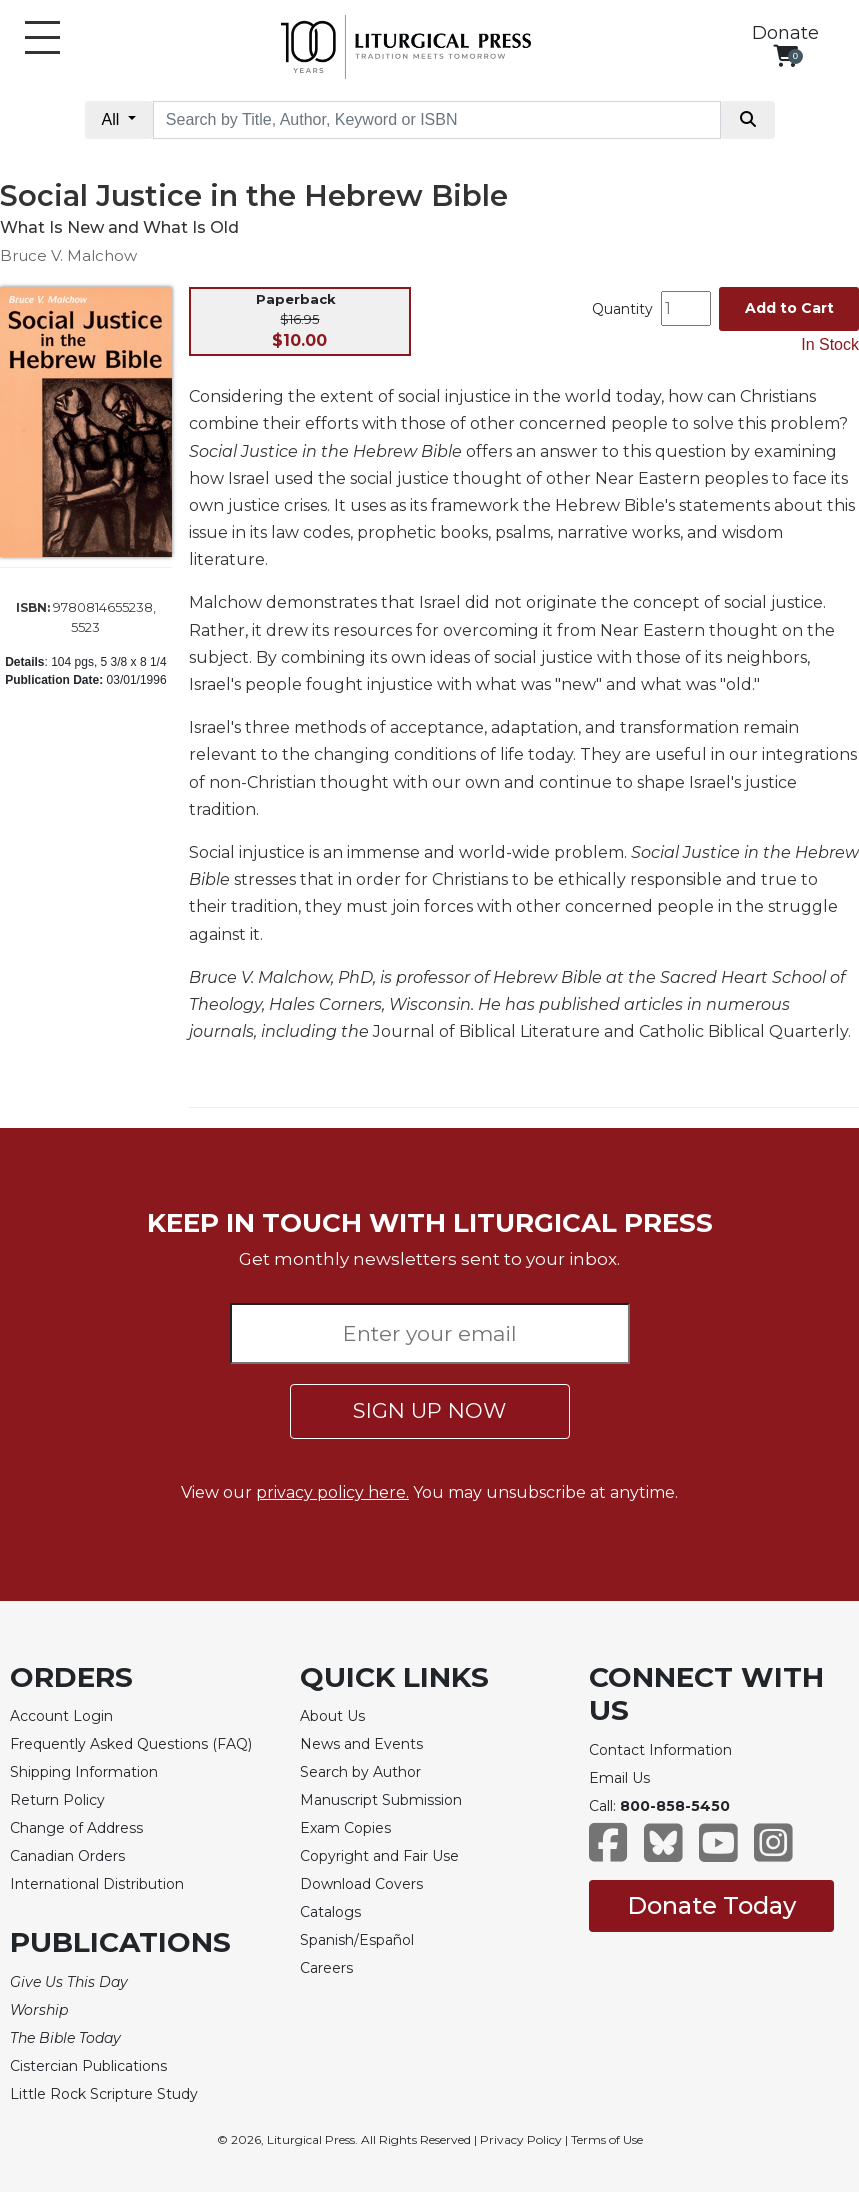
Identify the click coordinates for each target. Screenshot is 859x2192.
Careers (326, 1968)
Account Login (61, 1716)
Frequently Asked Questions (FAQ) (131, 1744)
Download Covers (361, 1884)
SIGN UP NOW (429, 1410)
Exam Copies (345, 1828)
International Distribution (97, 1884)
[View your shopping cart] (785, 55)
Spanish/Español (357, 1940)
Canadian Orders (67, 1856)
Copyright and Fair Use (379, 1856)
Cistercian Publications (88, 2066)
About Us (332, 1716)
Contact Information (660, 1750)
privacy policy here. (332, 1492)
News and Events (361, 1744)
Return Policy (57, 1800)
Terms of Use (607, 2139)
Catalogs (330, 1912)
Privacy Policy (521, 2139)
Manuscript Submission (381, 1800)
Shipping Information (84, 1772)
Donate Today (711, 1905)
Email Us (619, 1778)
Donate (785, 33)
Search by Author (360, 1772)
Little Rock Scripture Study (104, 2094)
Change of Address (76, 1828)
